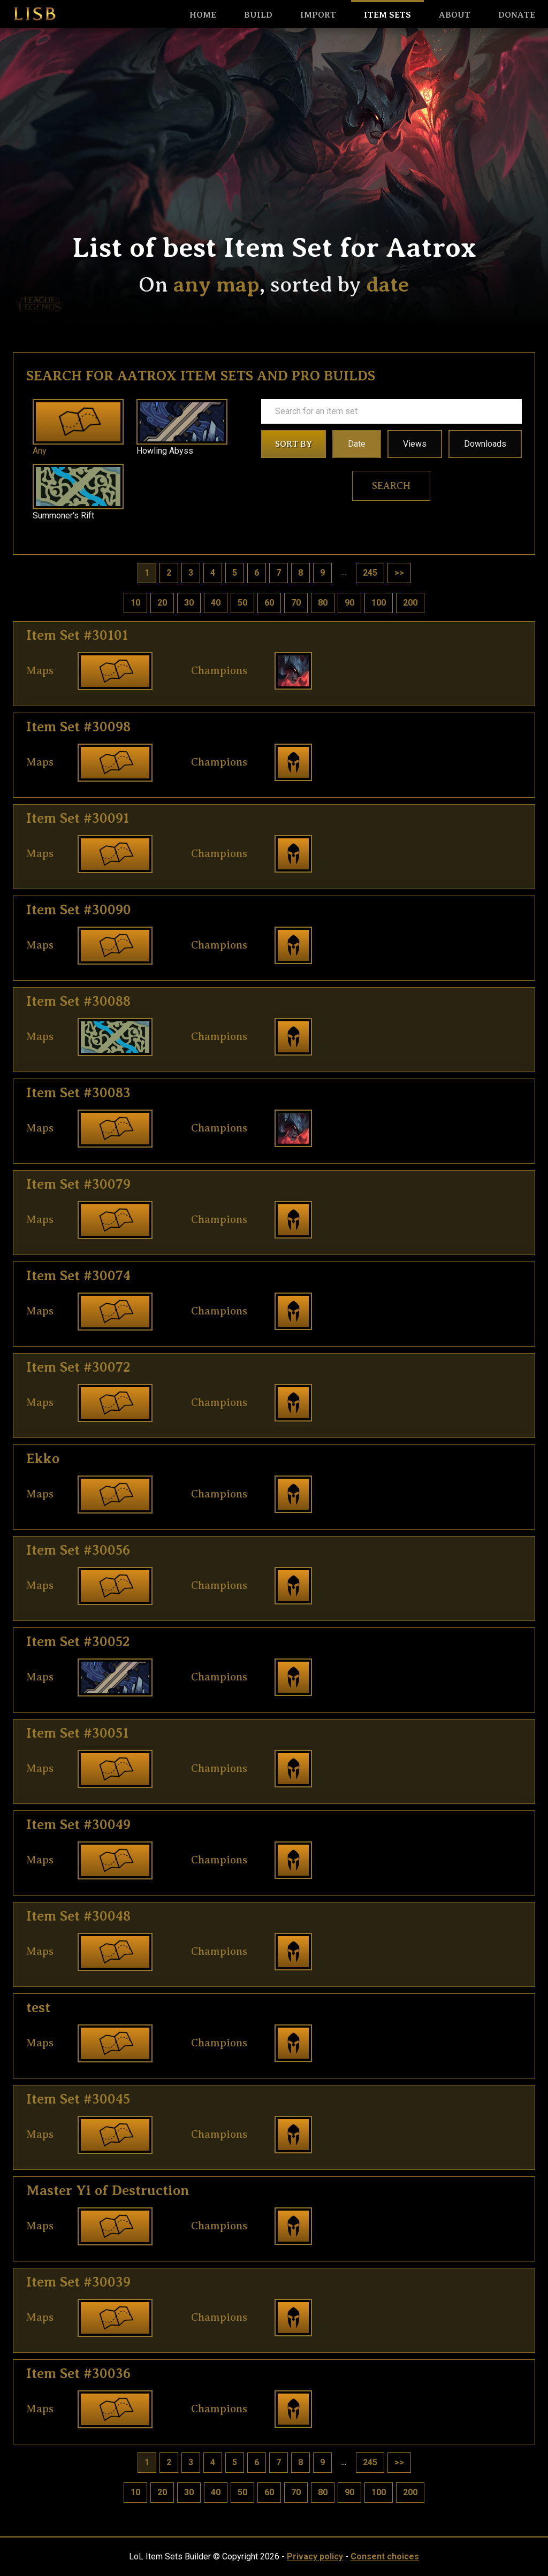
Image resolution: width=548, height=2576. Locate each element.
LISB (35, 14)
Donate (516, 15)
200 (410, 603)
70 (296, 603)
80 (323, 603)
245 (370, 573)
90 (349, 603)
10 (135, 603)
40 (215, 603)
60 (269, 603)
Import (318, 15)
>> (399, 573)
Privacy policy (315, 2556)
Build (258, 15)
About (454, 15)
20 (162, 603)
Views (415, 444)
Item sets (387, 15)
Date (357, 444)
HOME (202, 15)
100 (378, 603)
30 (189, 603)
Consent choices (385, 2556)
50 (242, 603)
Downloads (485, 444)
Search (391, 485)
